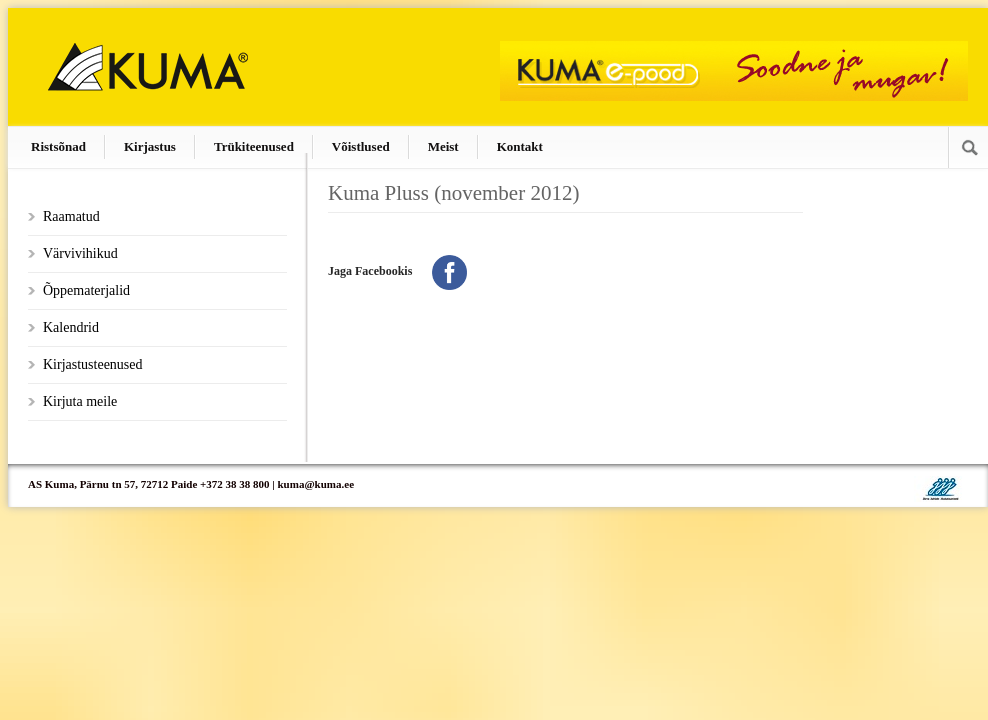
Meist (443, 146)
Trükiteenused (254, 146)
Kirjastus (150, 146)
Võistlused (361, 146)
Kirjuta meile (80, 401)
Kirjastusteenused (93, 364)
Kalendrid (71, 327)
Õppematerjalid (86, 290)
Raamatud (71, 216)
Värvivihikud (80, 253)
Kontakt (520, 146)
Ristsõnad (58, 146)
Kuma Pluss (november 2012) (453, 193)
